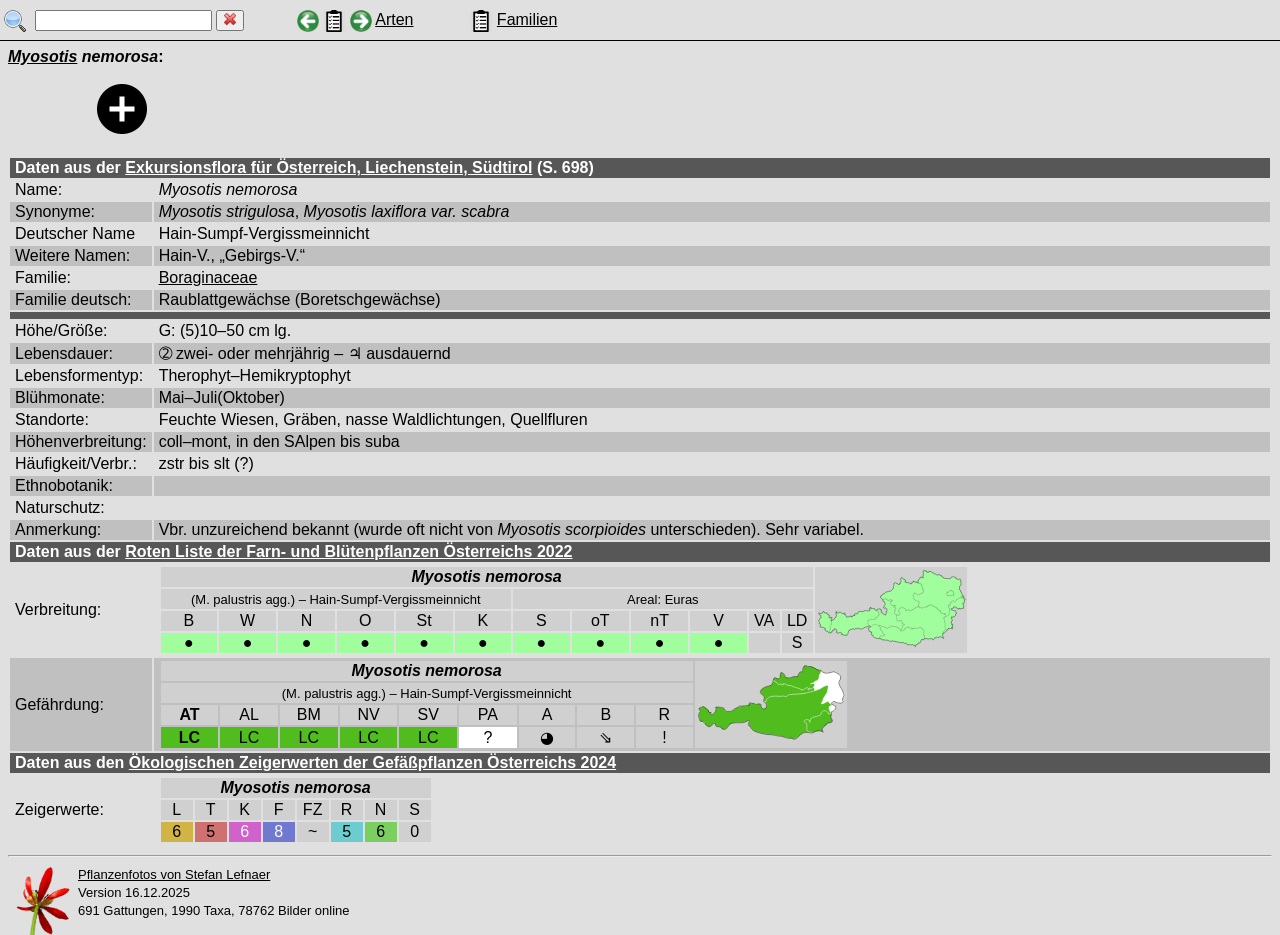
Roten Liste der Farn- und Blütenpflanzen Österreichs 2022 (348, 551)
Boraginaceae (208, 277)
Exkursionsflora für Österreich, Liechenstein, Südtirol (328, 167)
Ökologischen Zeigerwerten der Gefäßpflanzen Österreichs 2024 (372, 762)
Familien (527, 19)
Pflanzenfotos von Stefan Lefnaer (174, 874)
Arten (394, 19)
